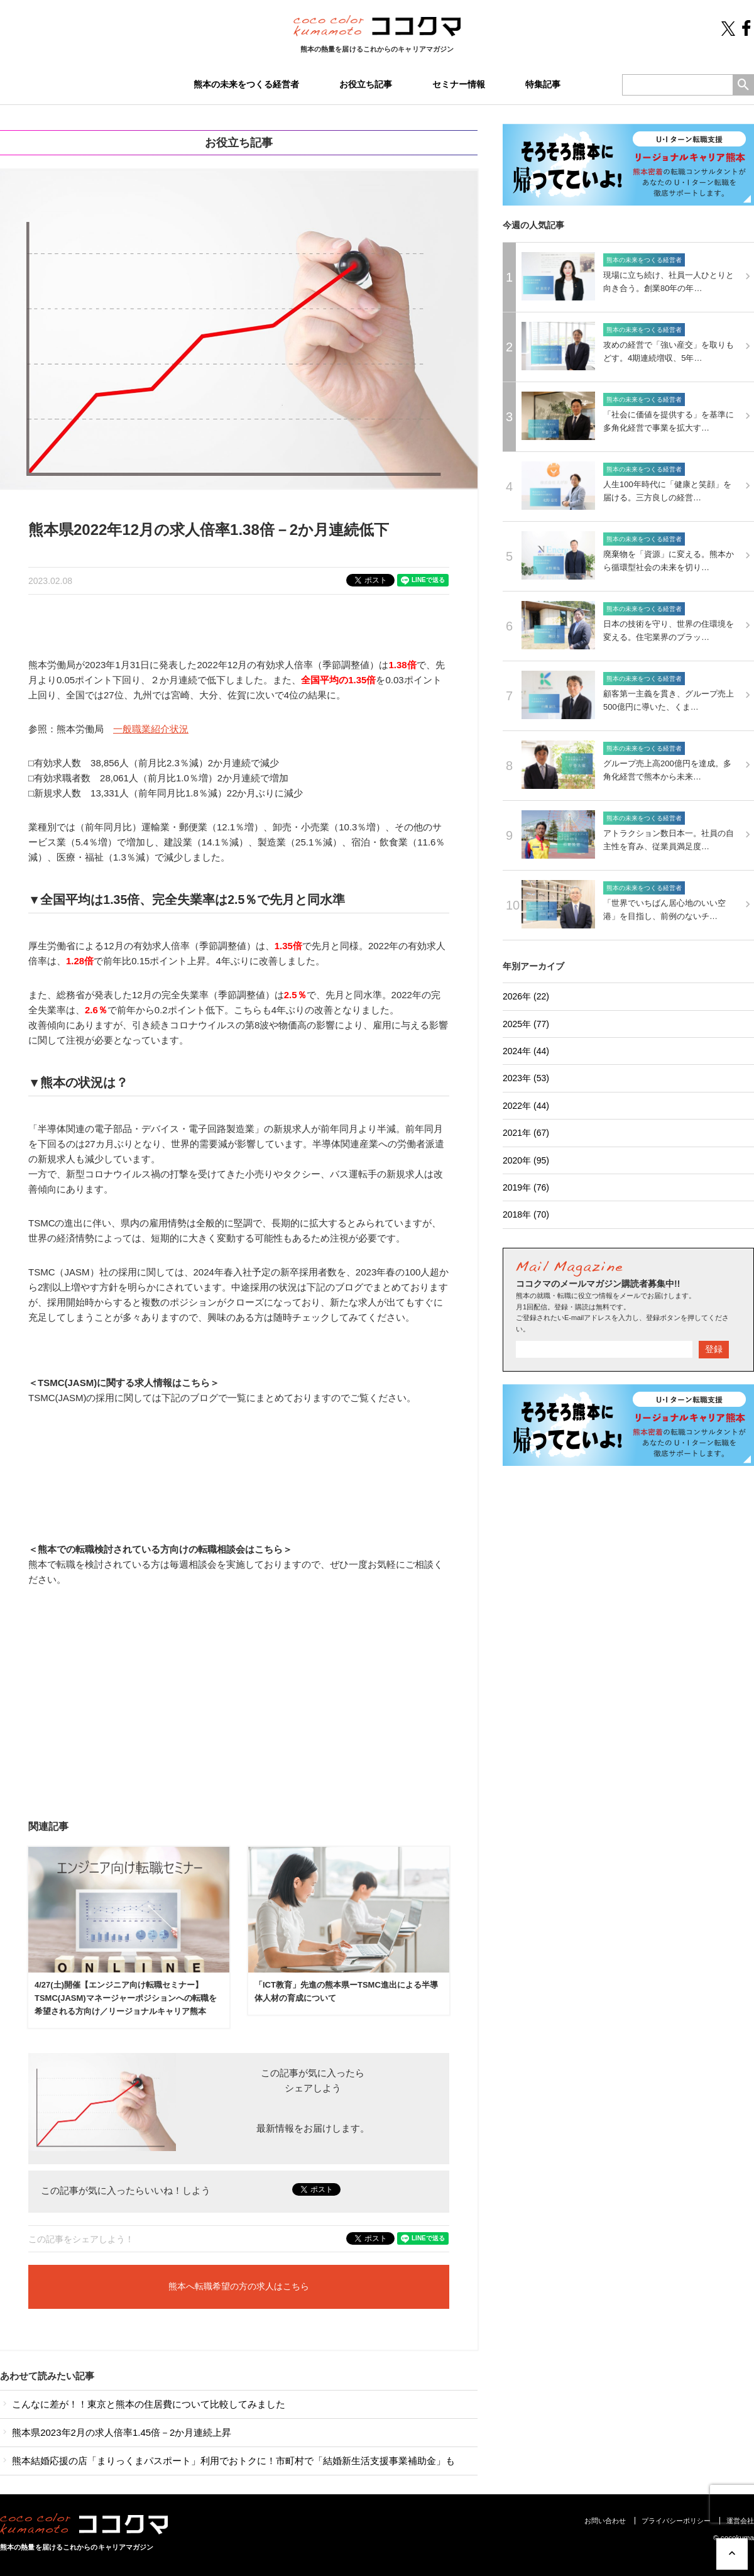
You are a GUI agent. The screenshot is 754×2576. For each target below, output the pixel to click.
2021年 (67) (526, 1133)
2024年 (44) (526, 1051)
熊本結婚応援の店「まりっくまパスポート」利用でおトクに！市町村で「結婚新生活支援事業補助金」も (227, 2460)
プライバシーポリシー (676, 2520)
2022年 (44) (526, 1106)
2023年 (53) (526, 1078)
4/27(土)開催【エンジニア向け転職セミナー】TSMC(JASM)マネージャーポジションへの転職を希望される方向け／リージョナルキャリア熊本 (126, 1998)
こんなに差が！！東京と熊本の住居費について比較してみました (142, 2404)
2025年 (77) (526, 1024)
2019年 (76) (526, 1187)
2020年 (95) (526, 1160)
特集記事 (542, 84)
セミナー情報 (458, 84)
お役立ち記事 (365, 84)
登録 (714, 1349)
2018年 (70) (526, 1214)
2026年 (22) (526, 996)
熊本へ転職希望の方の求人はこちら (238, 2287)
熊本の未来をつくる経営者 (246, 84)
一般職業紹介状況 (150, 729)
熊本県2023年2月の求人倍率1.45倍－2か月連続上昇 (115, 2432)
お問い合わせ (605, 2520)
